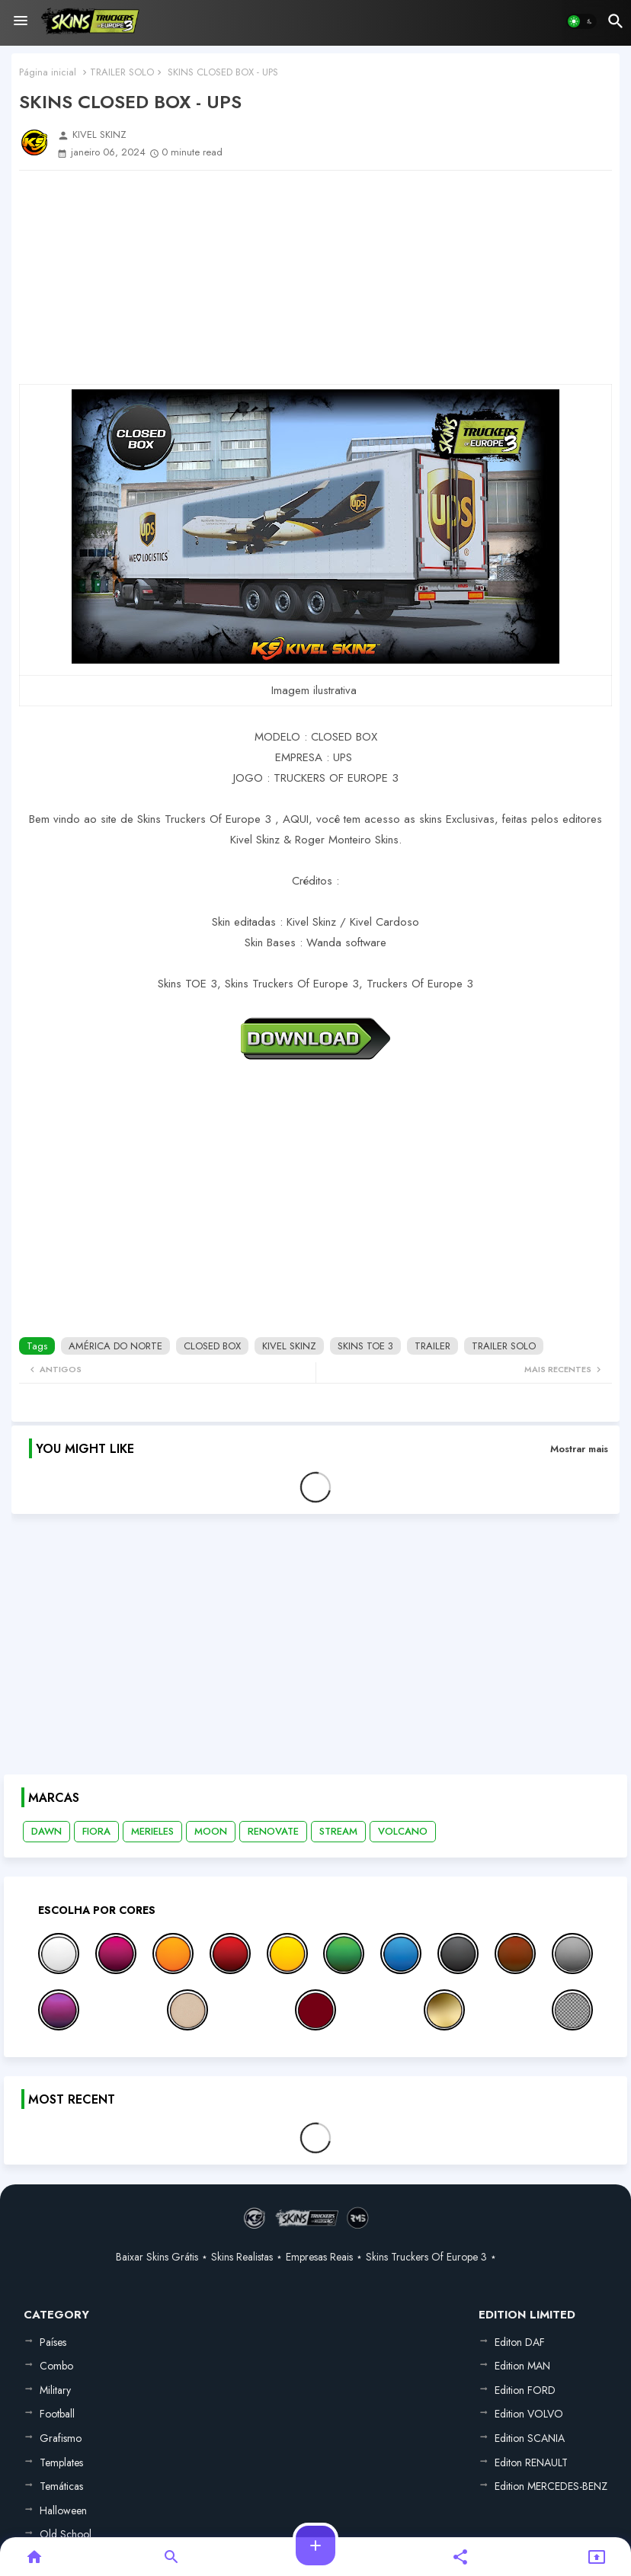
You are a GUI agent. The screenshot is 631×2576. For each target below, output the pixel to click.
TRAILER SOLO (122, 72)
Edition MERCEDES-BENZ (551, 2486)
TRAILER (432, 1346)
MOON (210, 1831)
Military (55, 2390)
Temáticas (61, 2486)
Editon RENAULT (531, 2462)
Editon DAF (520, 2342)
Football (57, 2413)
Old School (65, 2534)
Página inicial (47, 72)
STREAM (338, 1831)
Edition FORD (525, 2390)
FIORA (96, 1831)
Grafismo (61, 2438)
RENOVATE (273, 1831)
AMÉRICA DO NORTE (115, 1346)
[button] (581, 21)
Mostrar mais (579, 1449)
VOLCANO (403, 1831)
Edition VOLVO (529, 2413)
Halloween (63, 2510)
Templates (61, 2462)
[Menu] (20, 21)
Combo (56, 2365)
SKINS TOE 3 (365, 1346)
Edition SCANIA (530, 2438)
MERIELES (152, 1831)
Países (53, 2342)
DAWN (46, 1831)
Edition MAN (522, 2365)
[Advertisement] (315, 277)
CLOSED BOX (212, 1346)
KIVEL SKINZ (289, 1346)
